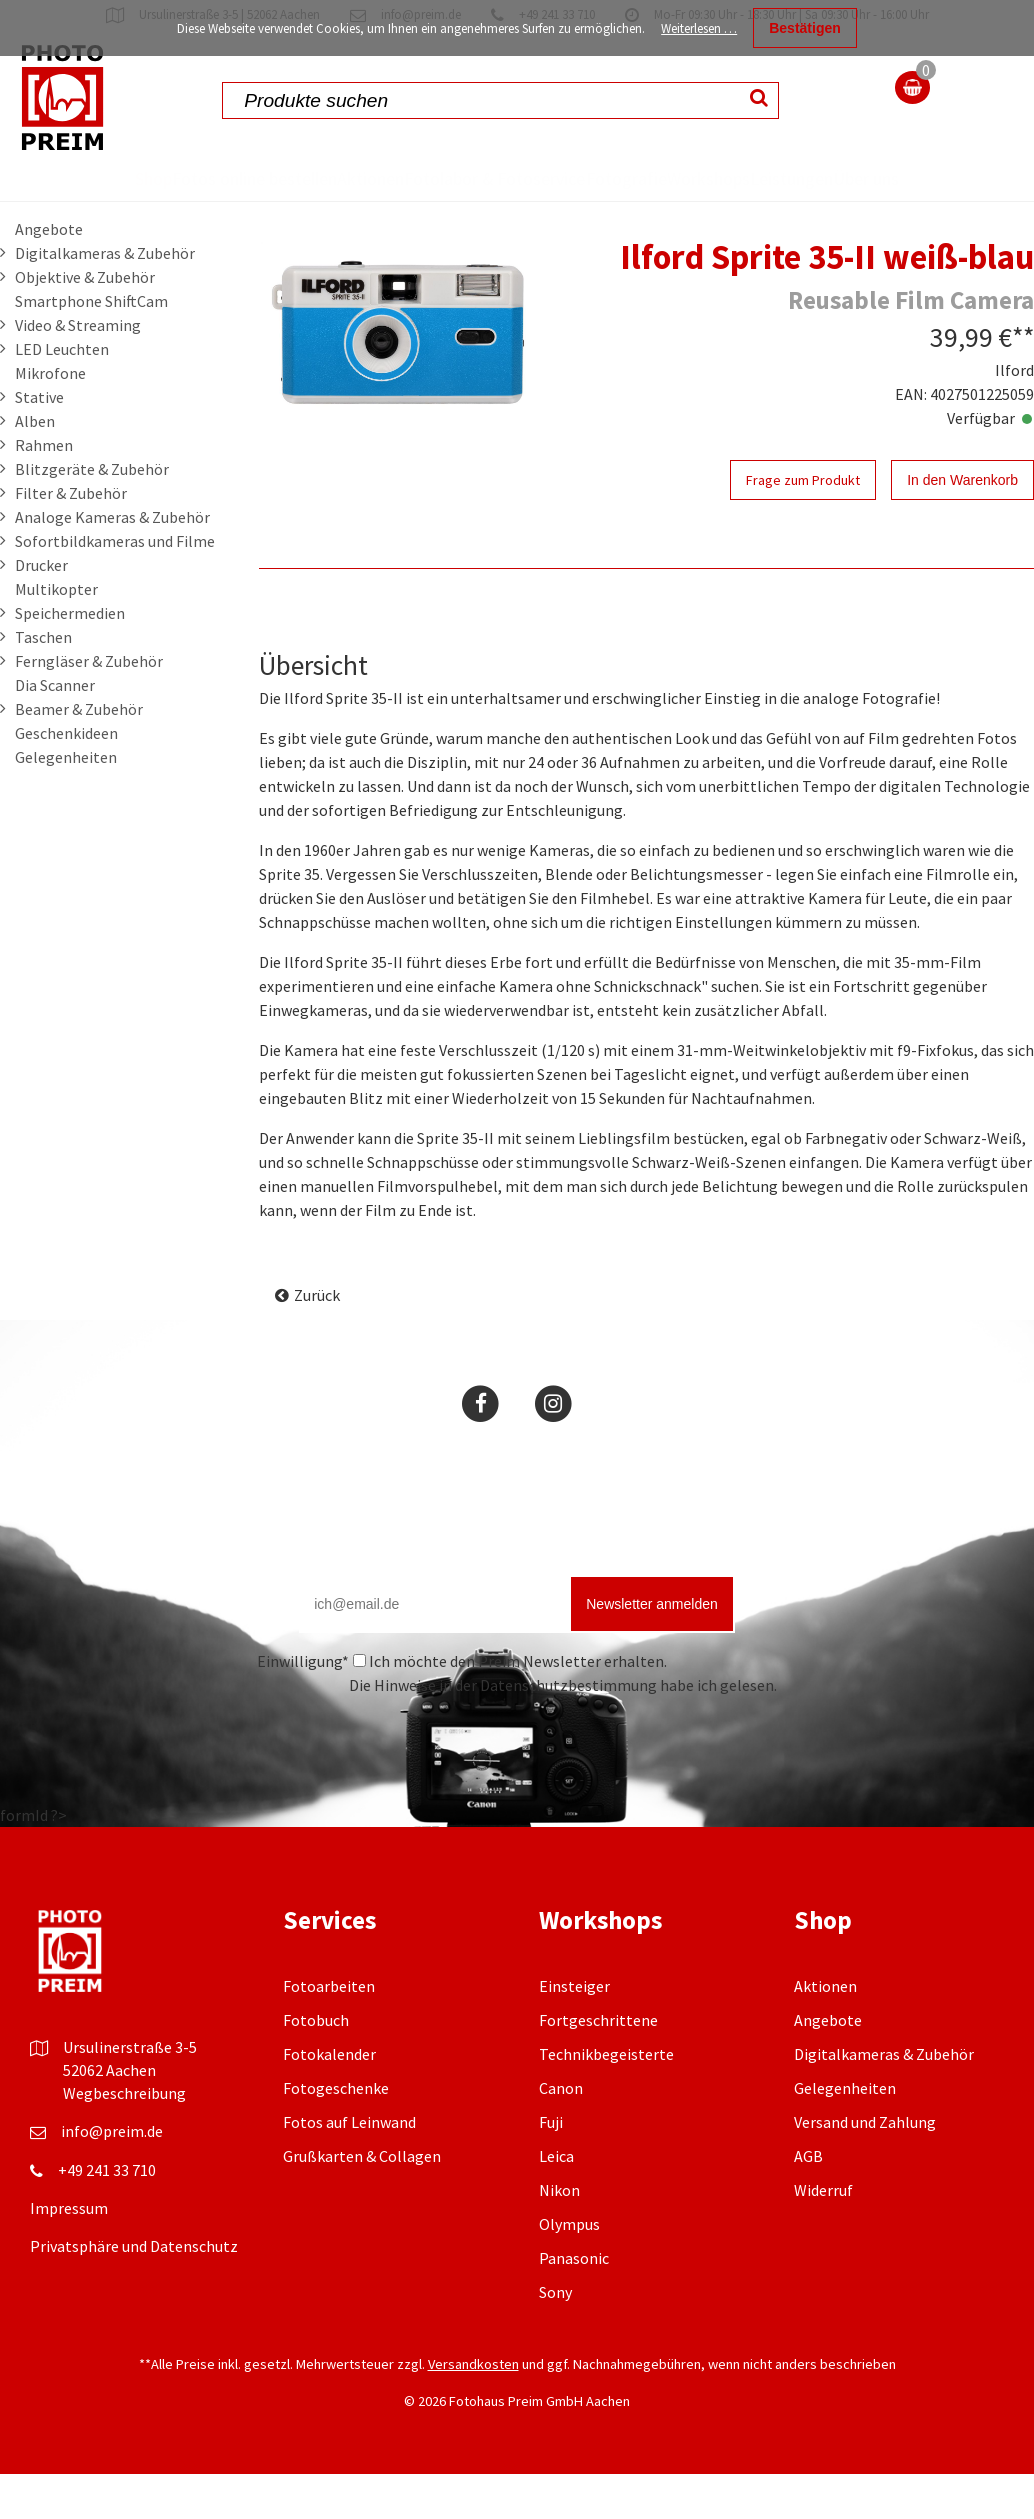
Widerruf (823, 2235)
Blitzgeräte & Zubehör (92, 514)
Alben (35, 466)
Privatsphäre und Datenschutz (134, 2291)
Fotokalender (329, 2099)
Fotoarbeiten (329, 2031)
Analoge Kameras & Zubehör (112, 562)
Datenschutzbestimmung (568, 1730)
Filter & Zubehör (71, 538)
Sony (555, 2337)
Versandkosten (473, 2409)
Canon (561, 2133)
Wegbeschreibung (124, 2138)
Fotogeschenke (336, 2133)
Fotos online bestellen (164, 200)
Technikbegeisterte (606, 2099)
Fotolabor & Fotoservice (438, 200)
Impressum (69, 2253)
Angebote (49, 274)
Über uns (952, 200)
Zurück (317, 1340)
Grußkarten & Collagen (362, 2201)
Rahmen (44, 490)
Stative (39, 442)
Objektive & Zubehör (85, 322)
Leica (556, 2201)
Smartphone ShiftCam (91, 346)
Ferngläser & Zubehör (89, 706)
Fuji (551, 2167)
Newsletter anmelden (652, 1649)
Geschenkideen (66, 778)
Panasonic (574, 2303)
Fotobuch (316, 2065)
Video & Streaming (78, 370)
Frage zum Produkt (803, 525)
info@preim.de (112, 2176)
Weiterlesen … (699, 28)
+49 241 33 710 (107, 2215)
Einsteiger (574, 2031)
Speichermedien (70, 658)
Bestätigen (805, 28)
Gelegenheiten (66, 802)
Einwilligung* (303, 1706)
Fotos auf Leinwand (349, 2167)
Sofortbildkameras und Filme (115, 586)
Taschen (43, 682)
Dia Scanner (55, 730)
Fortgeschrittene (598, 2065)
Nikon (559, 2235)
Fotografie (610, 178)
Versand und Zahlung (865, 2167)
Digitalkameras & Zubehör (105, 298)
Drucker (41, 610)
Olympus (569, 2269)
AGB (808, 2201)
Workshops (730, 178)
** (1023, 382)
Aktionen (320, 178)
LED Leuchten (62, 394)
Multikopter (56, 634)
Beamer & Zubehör (79, 754)
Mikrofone (50, 418)
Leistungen (852, 178)
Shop (58, 178)
